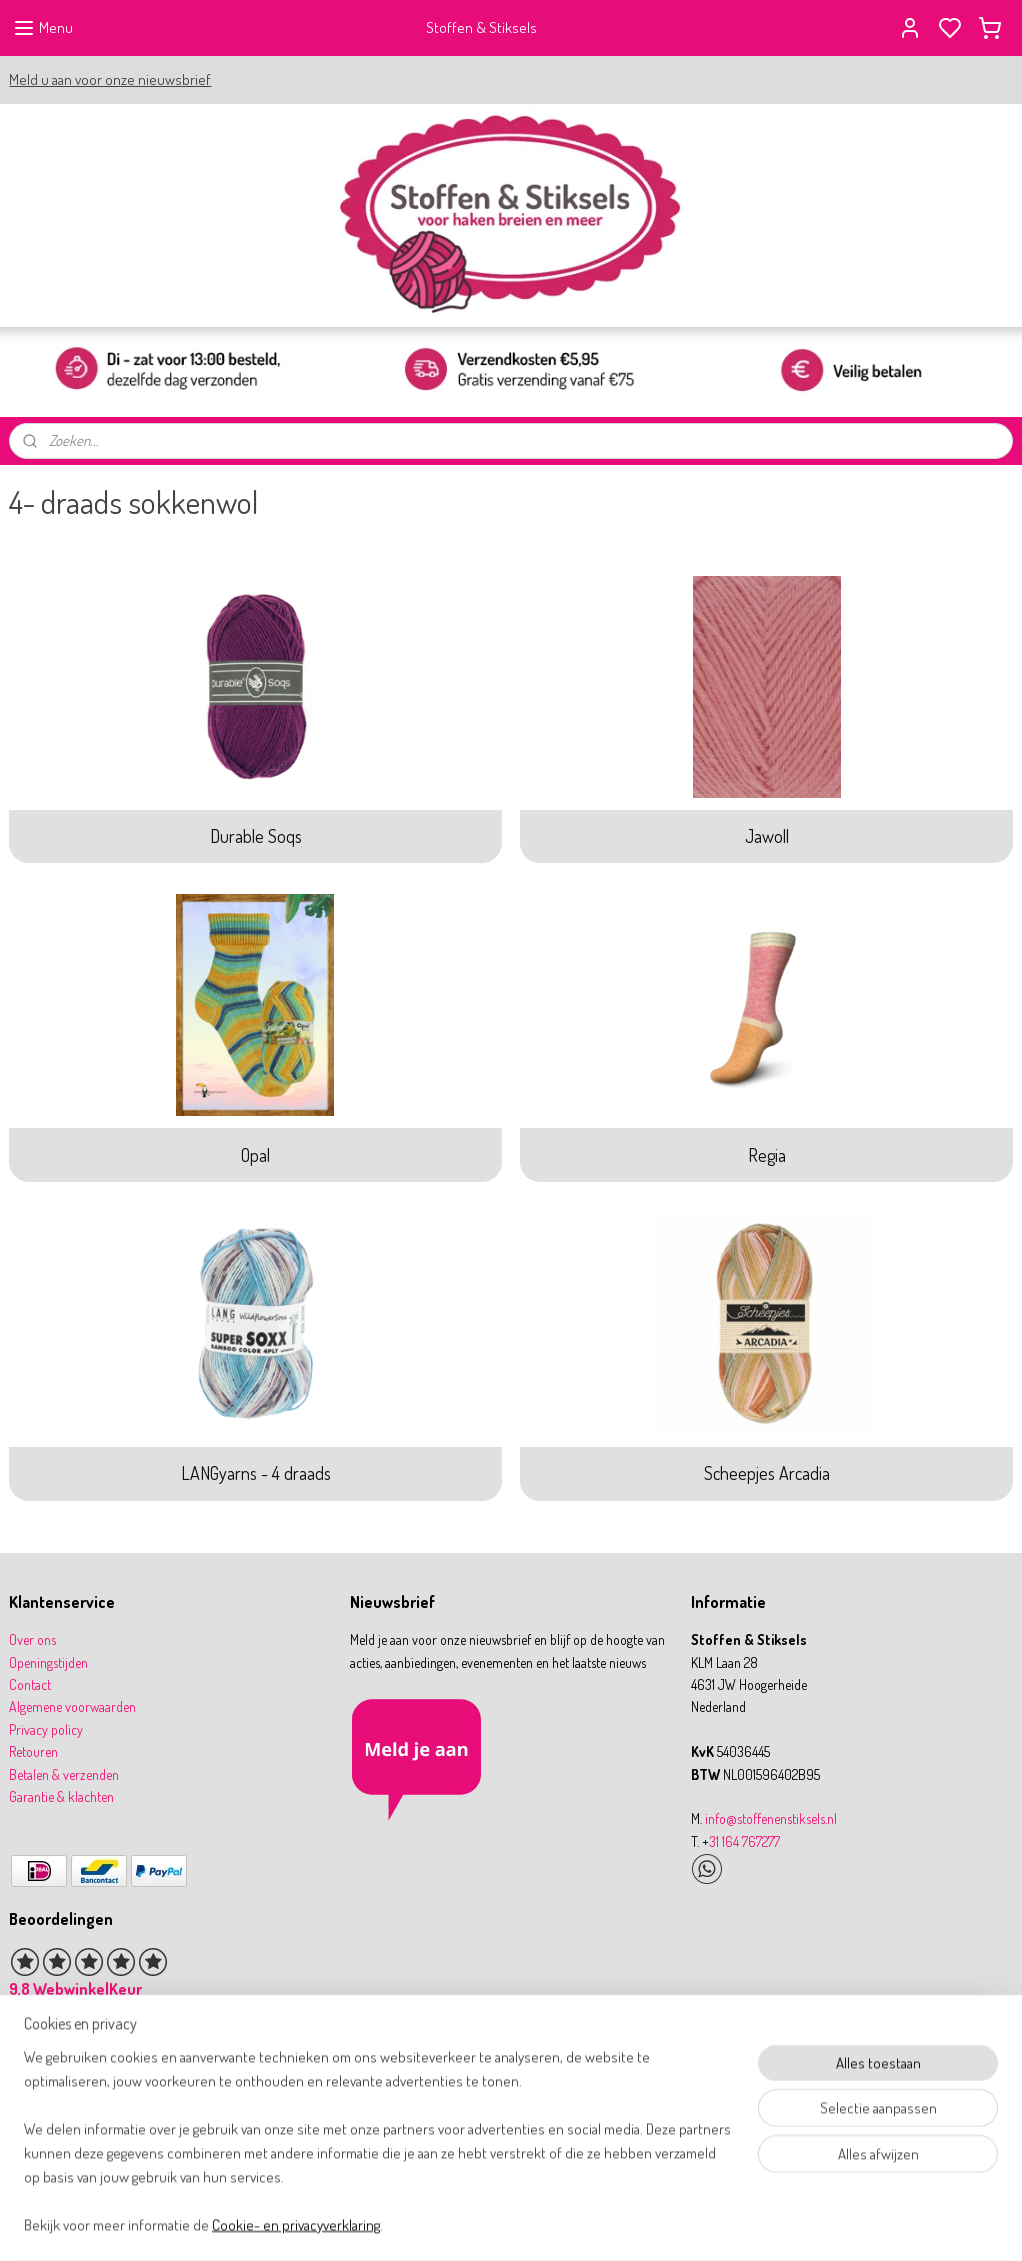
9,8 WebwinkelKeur (75, 1989)
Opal (255, 1155)
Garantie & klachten (61, 1796)
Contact (30, 1684)
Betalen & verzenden (64, 1774)
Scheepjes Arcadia (767, 1474)
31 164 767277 (744, 1841)
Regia (767, 1155)
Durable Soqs (256, 836)
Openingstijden (48, 1662)
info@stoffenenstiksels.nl (771, 1818)
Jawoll (767, 836)
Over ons (32, 1639)
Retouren (33, 1751)
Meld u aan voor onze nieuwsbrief (110, 79)
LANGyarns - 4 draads (256, 1474)
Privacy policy (46, 1729)
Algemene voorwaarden (72, 1706)
